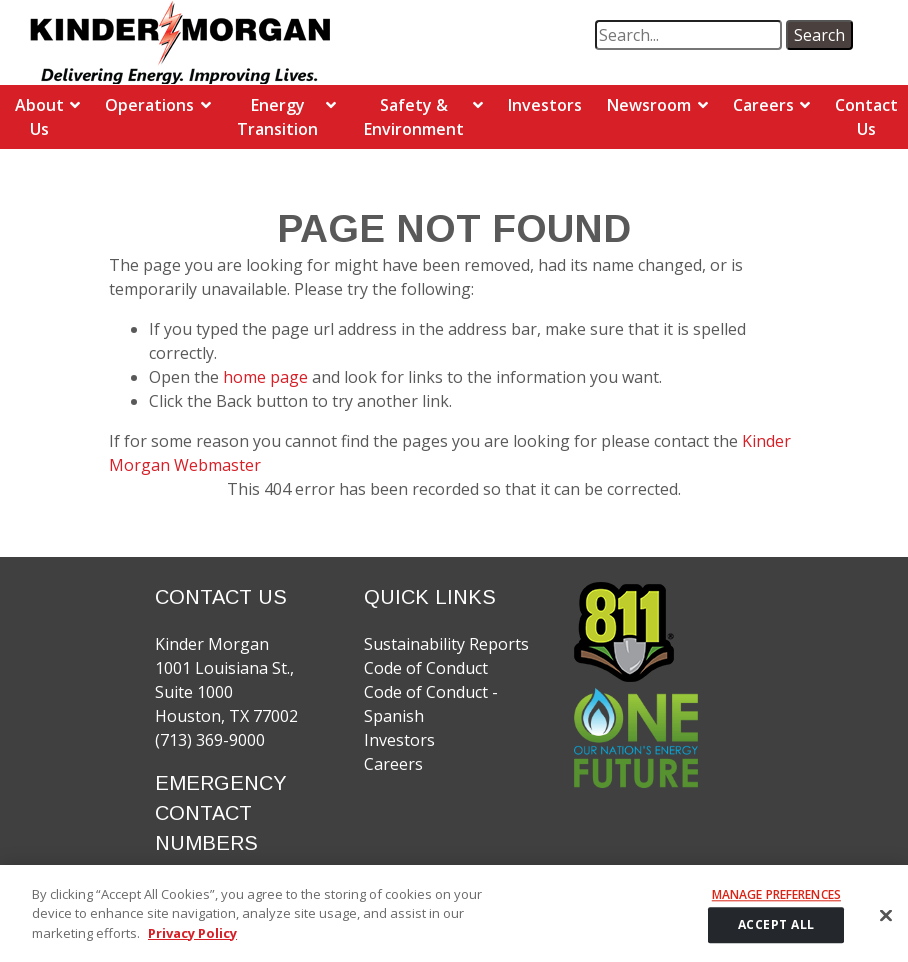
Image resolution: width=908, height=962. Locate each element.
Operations (149, 105)
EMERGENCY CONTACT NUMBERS (221, 813)
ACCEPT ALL (776, 934)
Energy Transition (277, 117)
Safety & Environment (414, 117)
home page (267, 377)
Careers (763, 105)
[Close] (886, 925)
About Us (39, 117)
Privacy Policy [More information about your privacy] (192, 943)
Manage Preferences (776, 905)
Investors (545, 105)
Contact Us (866, 117)
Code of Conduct (426, 668)
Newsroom (649, 105)
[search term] (688, 35)
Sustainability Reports (446, 644)
